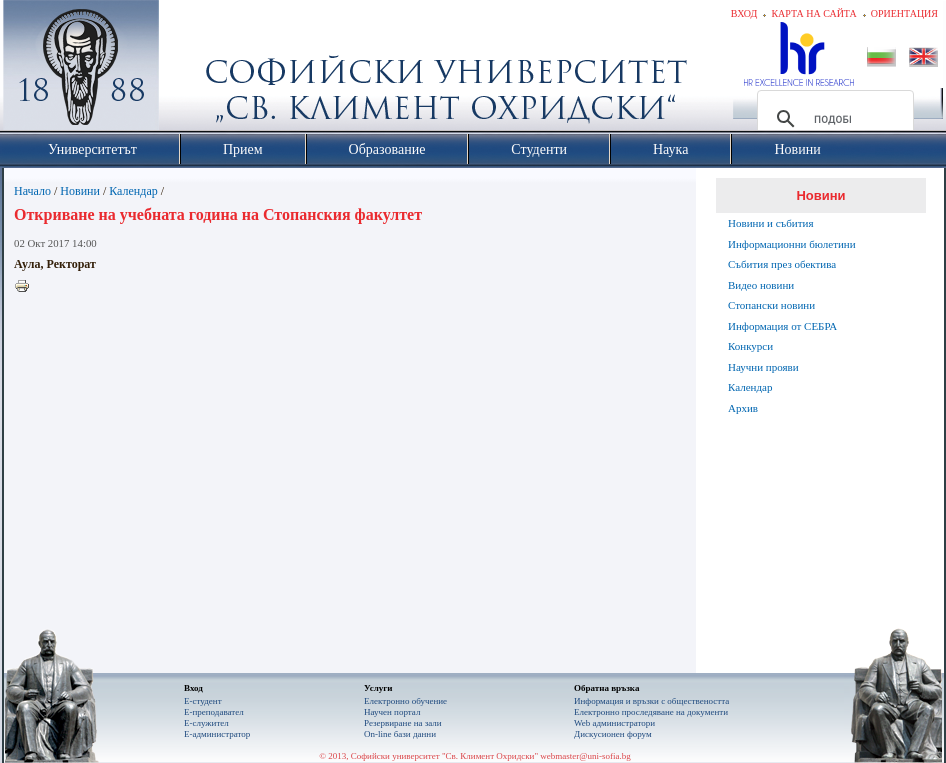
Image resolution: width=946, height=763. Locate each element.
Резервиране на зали (403, 723)
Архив (743, 408)
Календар (133, 191)
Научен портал (392, 712)
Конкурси (750, 346)
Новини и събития (771, 223)
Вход (744, 13)
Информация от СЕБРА (782, 326)
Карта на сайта (813, 13)
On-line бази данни (400, 734)
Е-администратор (217, 734)
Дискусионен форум (613, 734)
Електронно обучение (405, 701)
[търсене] (832, 119)
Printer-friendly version (27, 287)
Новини (80, 191)
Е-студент (203, 701)
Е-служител (206, 723)
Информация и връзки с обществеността (651, 701)
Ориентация (904, 13)
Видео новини (761, 285)
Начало (32, 191)
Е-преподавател (214, 712)
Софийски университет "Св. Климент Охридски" (194, 70)
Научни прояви (763, 367)
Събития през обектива (782, 264)
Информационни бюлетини (792, 244)
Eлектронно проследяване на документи (651, 712)
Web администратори (614, 723)
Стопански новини (771, 305)
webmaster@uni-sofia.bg (585, 756)
